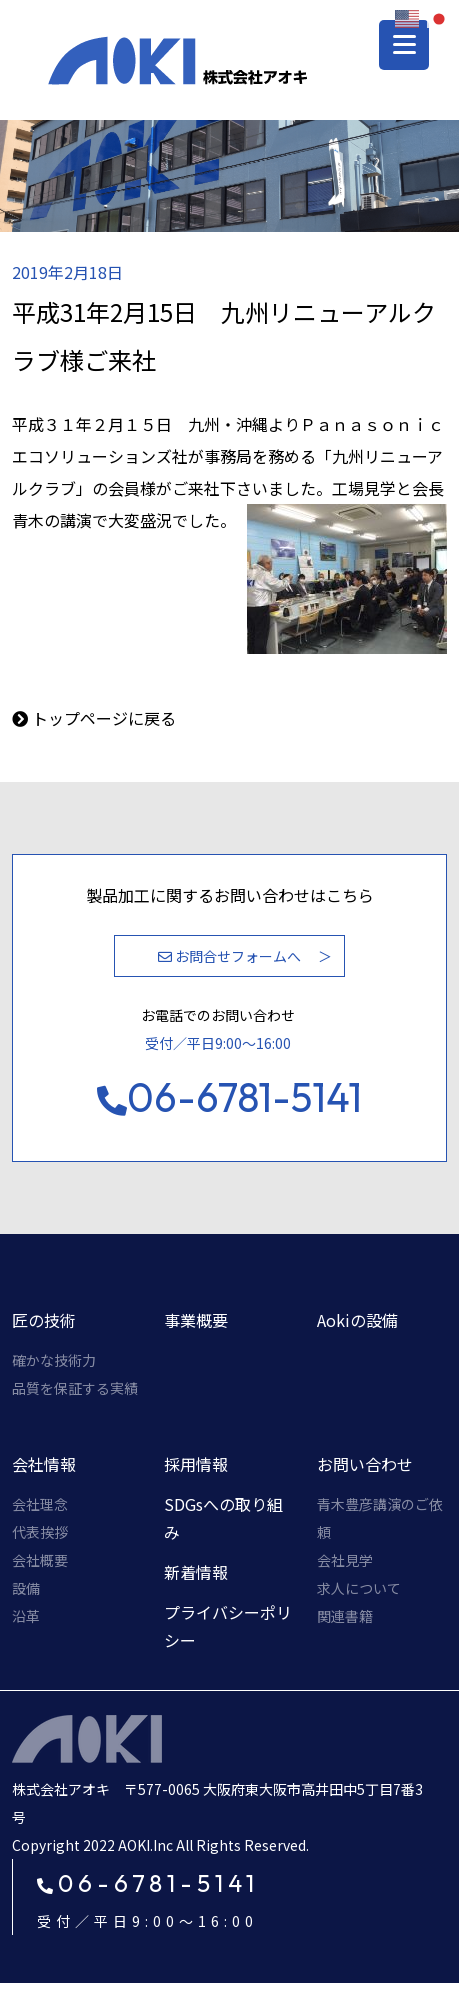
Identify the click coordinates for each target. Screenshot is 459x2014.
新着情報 (196, 1572)
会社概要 (40, 1560)
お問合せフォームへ (229, 956)
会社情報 (44, 1464)
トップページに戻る (104, 718)
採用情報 (196, 1464)
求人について (359, 1588)
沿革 (26, 1616)
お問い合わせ (365, 1464)
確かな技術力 (54, 1360)
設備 (26, 1588)
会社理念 (40, 1504)
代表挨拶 (40, 1532)
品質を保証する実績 (75, 1388)
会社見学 (345, 1560)
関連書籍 (345, 1616)
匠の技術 (44, 1320)
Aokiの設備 (357, 1320)
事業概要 (196, 1320)
